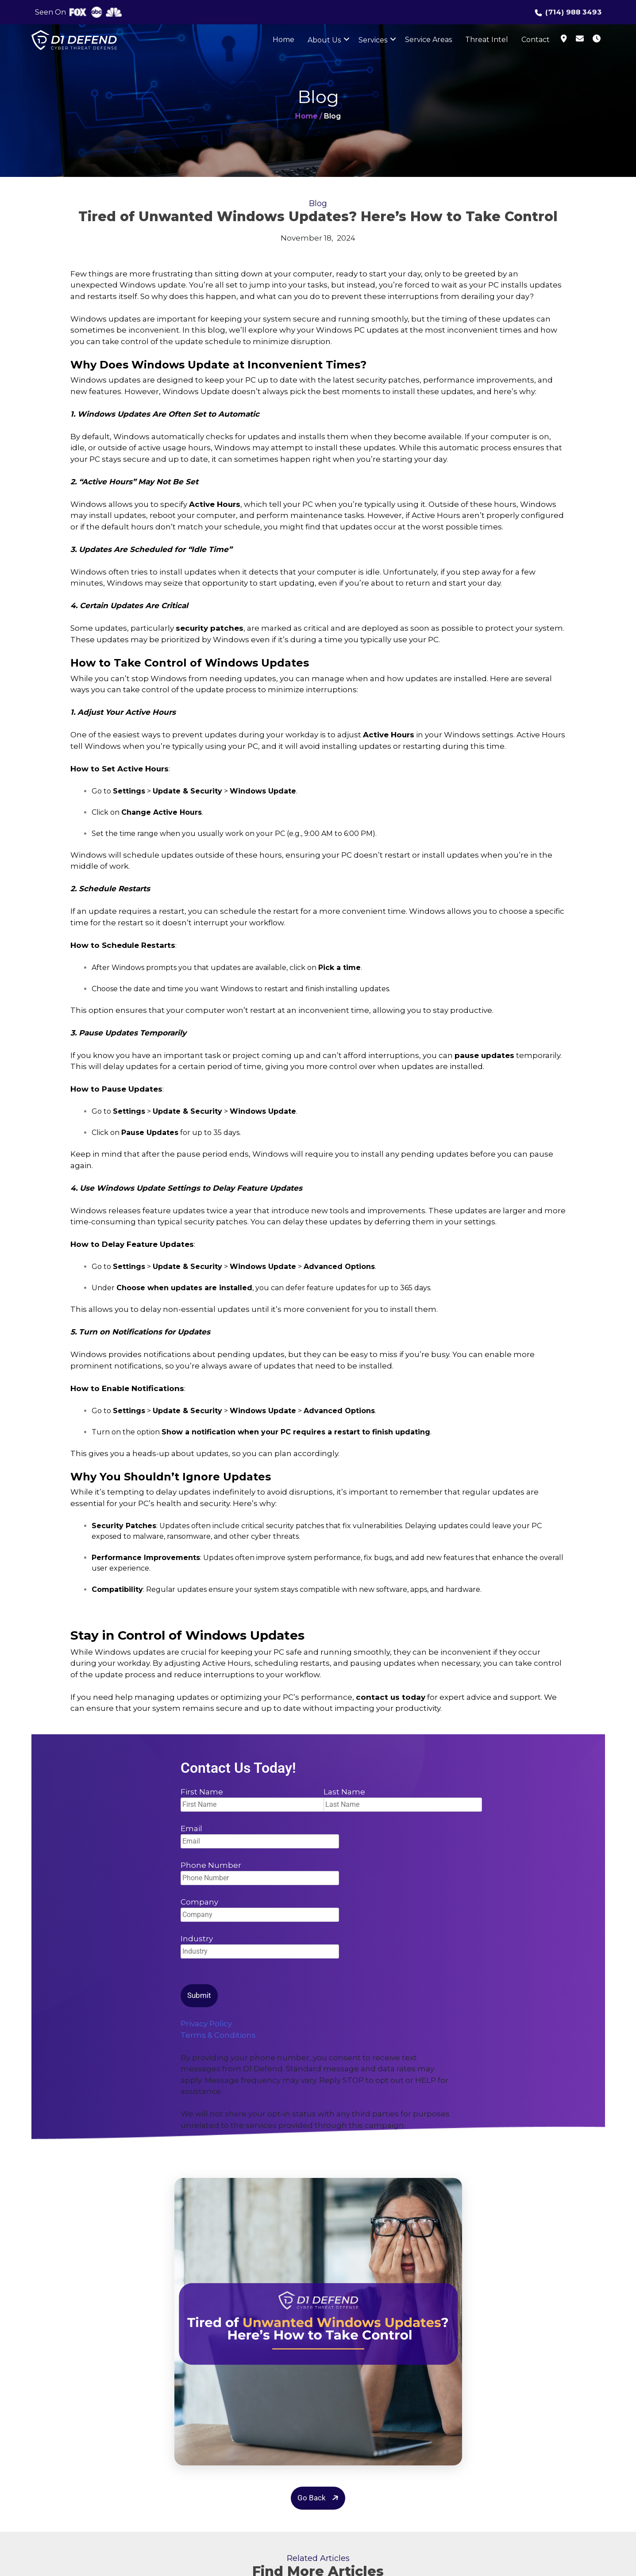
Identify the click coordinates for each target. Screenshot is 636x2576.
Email (260, 1835)
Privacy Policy (206, 2023)
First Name (247, 1798)
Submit (199, 1995)
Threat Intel (486, 39)
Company (260, 1908)
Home (283, 39)
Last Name (390, 1798)
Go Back (319, 2498)
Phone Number (260, 1871)
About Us (324, 40)
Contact (535, 39)
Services (372, 40)
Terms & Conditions (218, 2035)
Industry (260, 1945)
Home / (308, 116)
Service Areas (428, 39)
